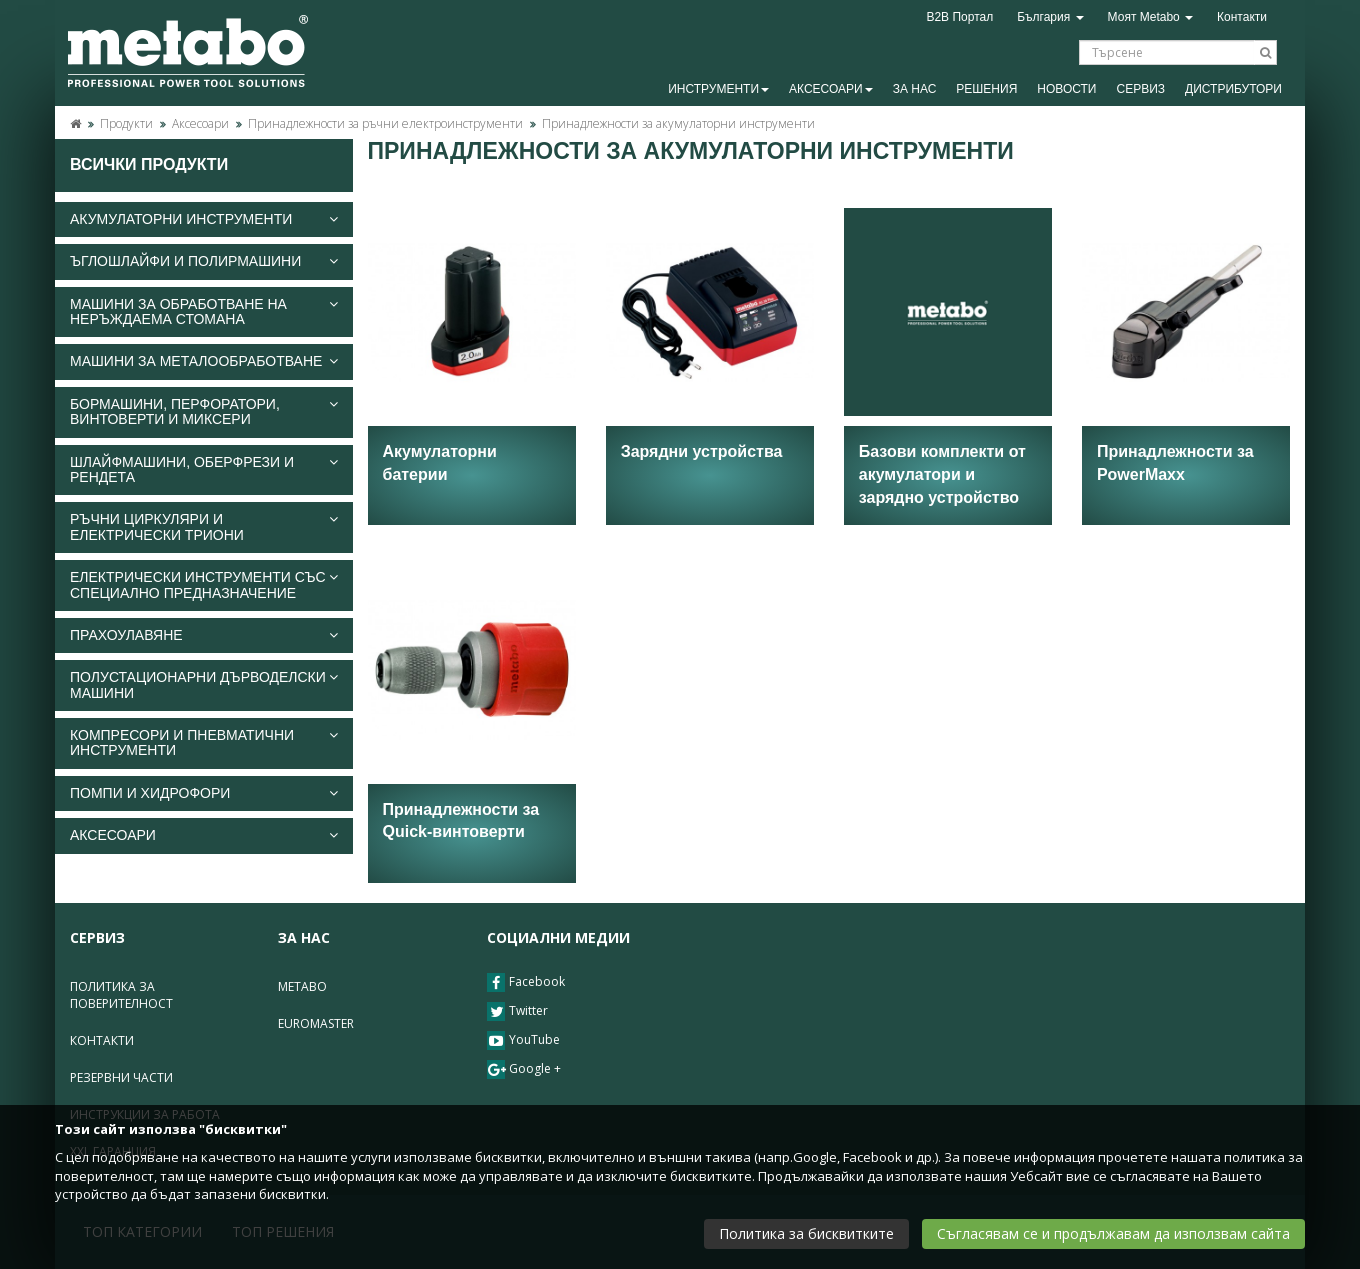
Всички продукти (149, 164)
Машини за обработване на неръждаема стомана (204, 312)
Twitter (517, 1011)
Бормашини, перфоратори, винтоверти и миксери (204, 412)
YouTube (523, 1040)
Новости (1066, 89)
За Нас (915, 89)
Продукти (126, 123)
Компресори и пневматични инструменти (204, 743)
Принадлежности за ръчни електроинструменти (385, 123)
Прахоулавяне (204, 635)
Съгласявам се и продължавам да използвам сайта (1113, 1233)
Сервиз (1140, 89)
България (1050, 17)
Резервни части (121, 1077)
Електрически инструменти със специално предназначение (204, 585)
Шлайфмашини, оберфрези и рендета (204, 470)
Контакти (1242, 17)
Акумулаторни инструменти (204, 219)
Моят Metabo (1151, 17)
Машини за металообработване (204, 361)
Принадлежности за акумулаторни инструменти (678, 123)
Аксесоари (831, 89)
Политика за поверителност (121, 995)
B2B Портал (959, 17)
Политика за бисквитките (806, 1233)
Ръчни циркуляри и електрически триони (204, 527)
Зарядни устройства (702, 451)
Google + (524, 1069)
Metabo (302, 986)
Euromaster (316, 1023)
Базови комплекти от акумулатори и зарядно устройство (942, 474)
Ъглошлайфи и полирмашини (204, 261)
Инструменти (718, 89)
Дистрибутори (1233, 89)
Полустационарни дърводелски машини (204, 685)
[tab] (204, 219)
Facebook (526, 982)
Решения (986, 89)
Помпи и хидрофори (204, 793)
